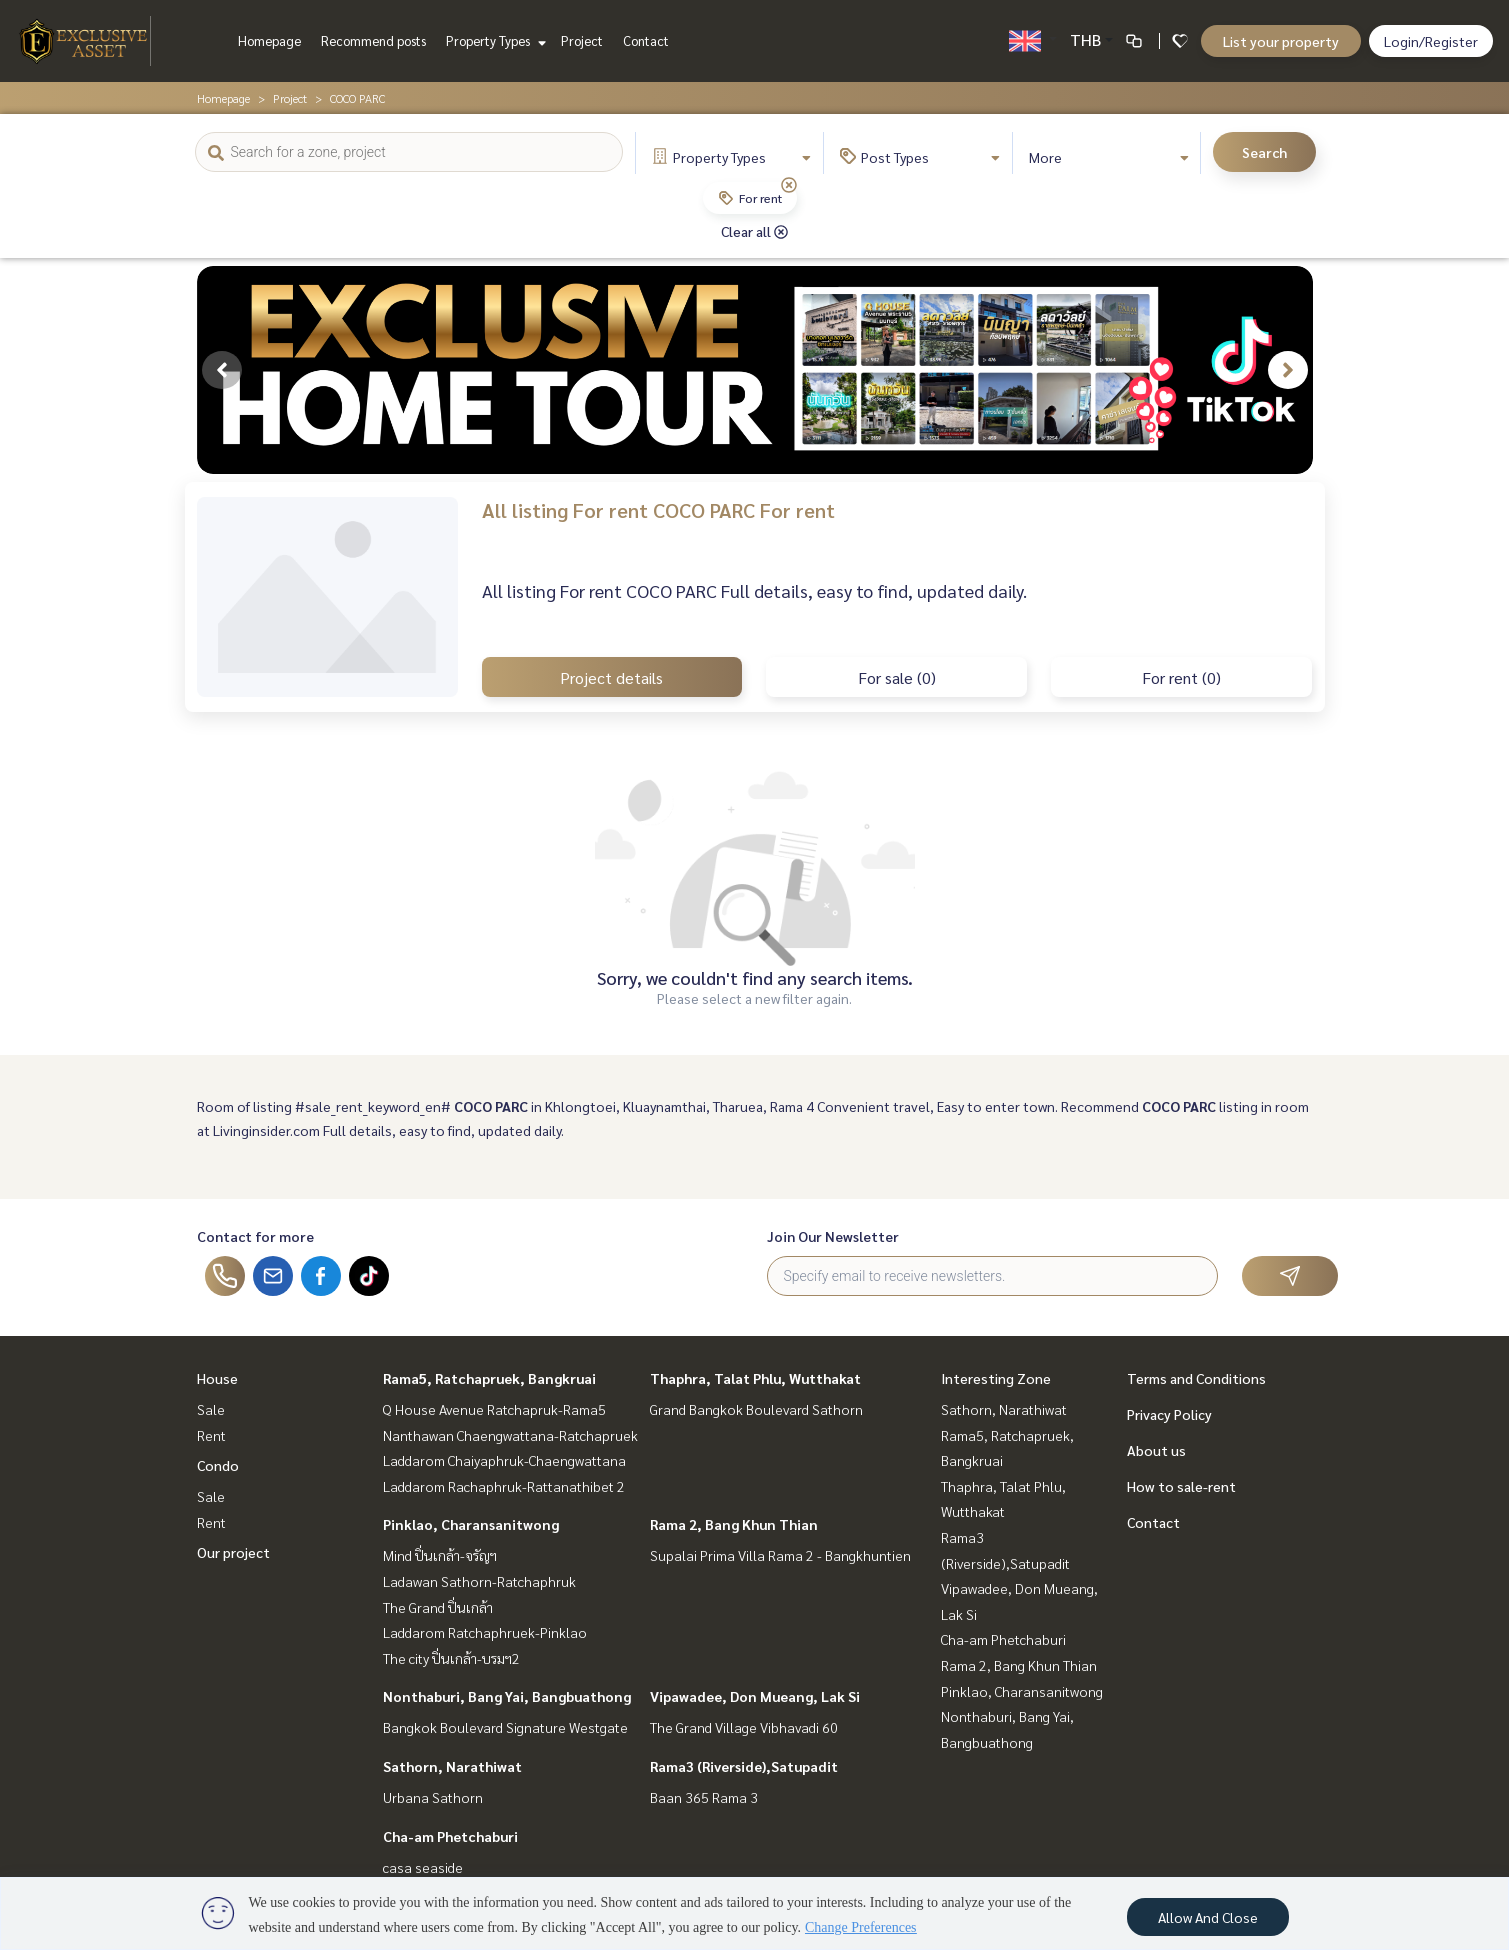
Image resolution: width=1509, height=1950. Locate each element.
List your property (1281, 41)
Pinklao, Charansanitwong (471, 1524)
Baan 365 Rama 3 (704, 1797)
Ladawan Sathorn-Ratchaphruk (479, 1581)
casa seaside (423, 1867)
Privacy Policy (1169, 1414)
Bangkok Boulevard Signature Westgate (505, 1727)
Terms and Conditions (1196, 1378)
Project (582, 40)
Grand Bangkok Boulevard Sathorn (756, 1409)
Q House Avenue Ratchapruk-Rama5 (494, 1409)
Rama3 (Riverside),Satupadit (744, 1766)
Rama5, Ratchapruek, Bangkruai (489, 1378)
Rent (211, 1435)
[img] (789, 185)
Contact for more (255, 1236)
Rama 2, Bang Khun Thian (734, 1524)
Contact (646, 40)
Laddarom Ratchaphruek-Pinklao (485, 1632)
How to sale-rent (1181, 1486)
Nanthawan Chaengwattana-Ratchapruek (510, 1435)
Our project (233, 1552)
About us (1156, 1450)
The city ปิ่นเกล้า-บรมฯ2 (451, 1658)
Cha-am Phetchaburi (450, 1836)
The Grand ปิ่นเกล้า (438, 1607)
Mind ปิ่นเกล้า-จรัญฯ (440, 1555)
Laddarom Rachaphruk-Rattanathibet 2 (504, 1486)
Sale (211, 1409)
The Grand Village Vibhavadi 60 (744, 1727)
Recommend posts (373, 40)
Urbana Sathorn (433, 1797)
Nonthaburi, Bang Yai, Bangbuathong (507, 1696)
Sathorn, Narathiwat (452, 1766)
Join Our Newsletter (833, 1236)
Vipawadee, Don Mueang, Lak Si (755, 1696)
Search (1264, 152)
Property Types (493, 40)
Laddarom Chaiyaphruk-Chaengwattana (504, 1460)
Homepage (269, 40)
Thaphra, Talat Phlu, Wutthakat (755, 1378)
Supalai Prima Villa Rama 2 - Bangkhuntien (780, 1555)
